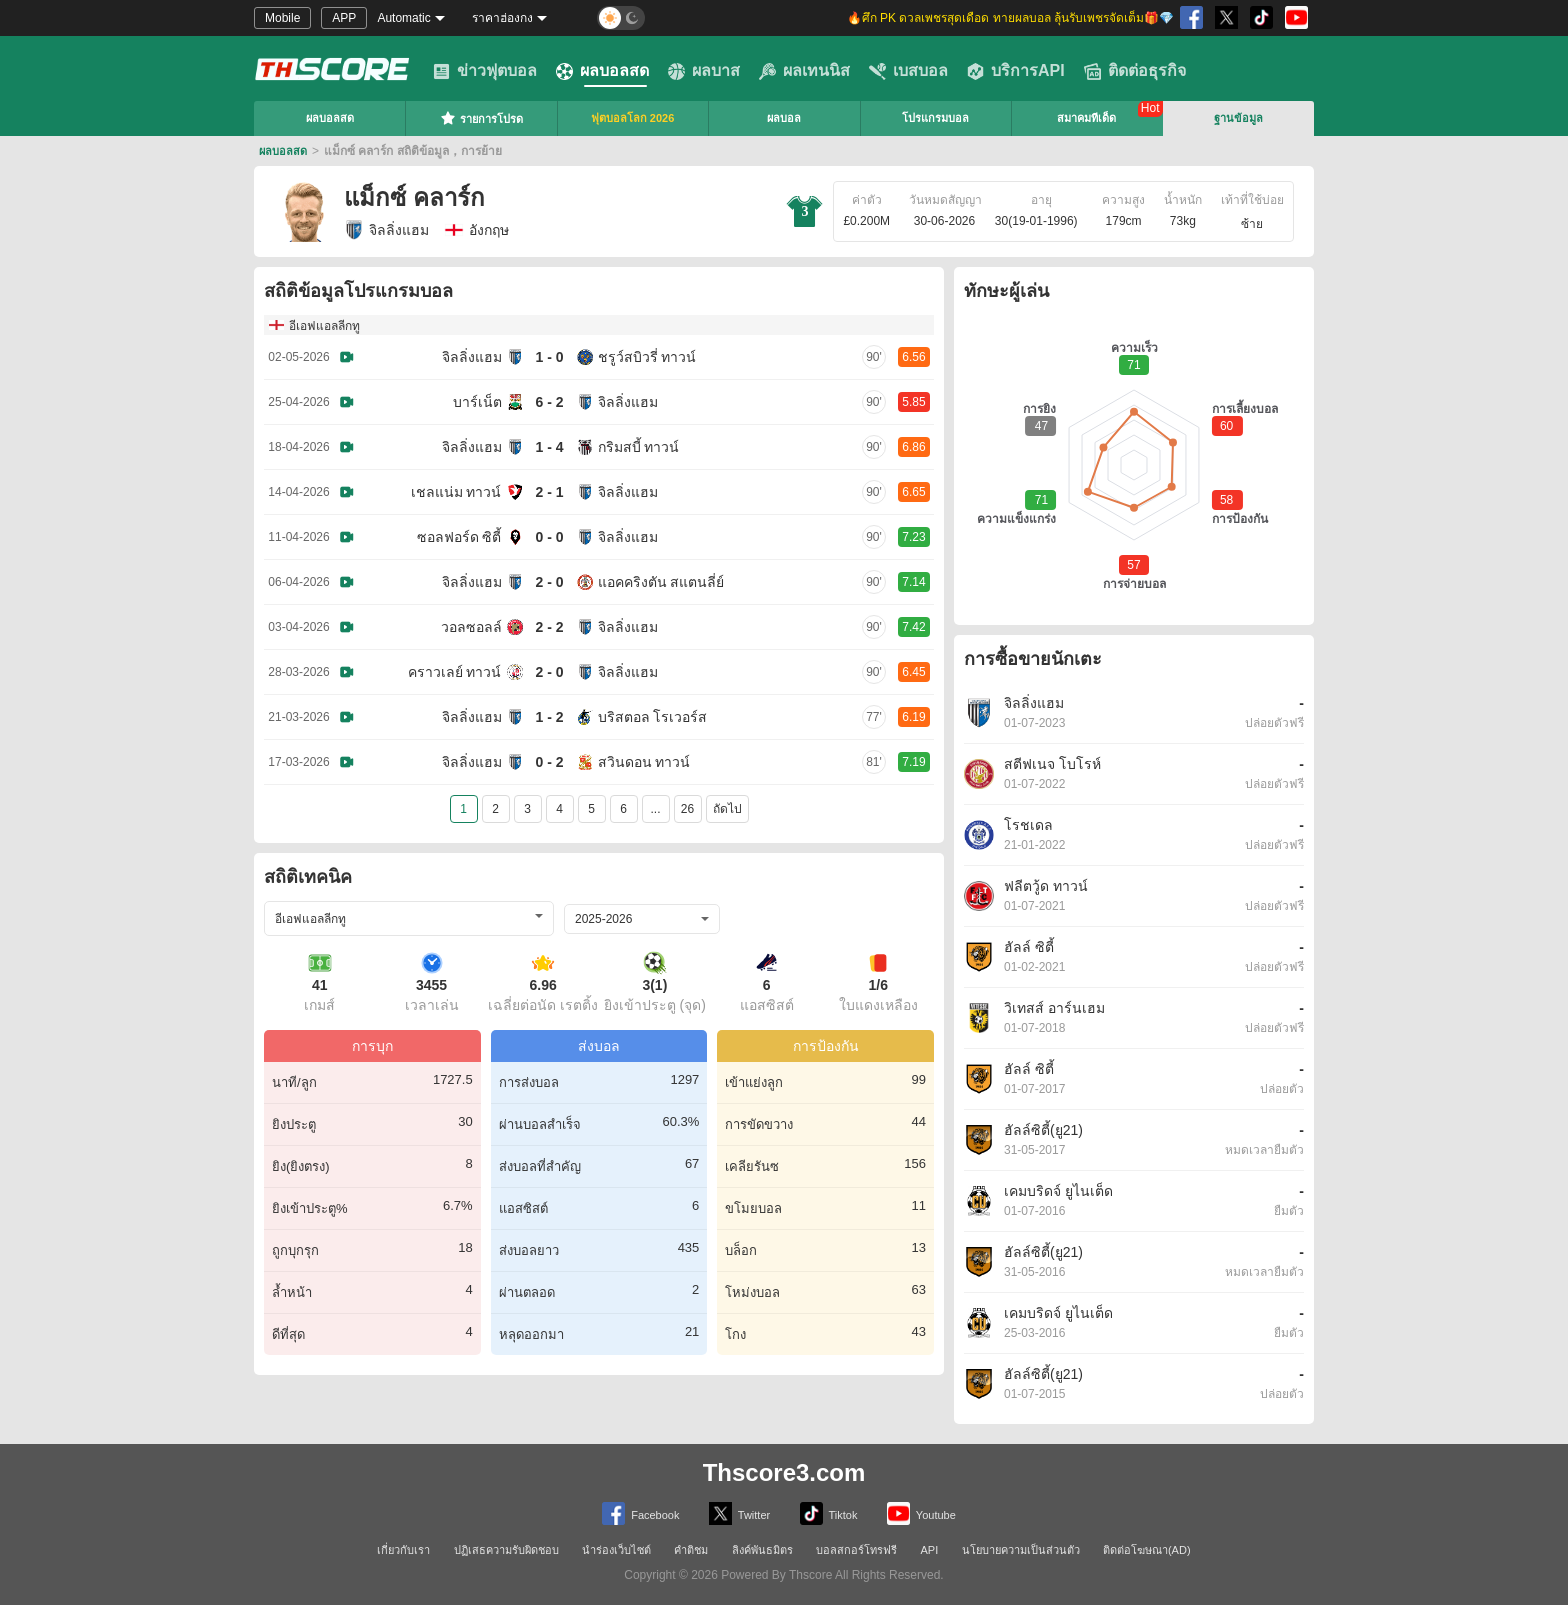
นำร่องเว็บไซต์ (616, 1550)
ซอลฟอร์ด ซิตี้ (459, 537)
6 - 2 (549, 402)
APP (344, 18)
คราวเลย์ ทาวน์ (455, 672)
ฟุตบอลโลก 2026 (633, 118)
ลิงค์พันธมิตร (762, 1550)
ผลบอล (784, 118)
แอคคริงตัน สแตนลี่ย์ (661, 582)
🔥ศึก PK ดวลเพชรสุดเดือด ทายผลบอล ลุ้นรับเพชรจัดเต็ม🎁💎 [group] (1010, 18)
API (930, 1550)
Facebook (640, 1513)
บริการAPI (1016, 71)
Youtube (921, 1513)
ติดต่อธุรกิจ (1135, 71)
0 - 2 (549, 762)
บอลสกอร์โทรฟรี (856, 1550)
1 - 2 (549, 717)
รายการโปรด (481, 118)
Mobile (282, 18)
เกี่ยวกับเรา (403, 1550)
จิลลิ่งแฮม (386, 230)
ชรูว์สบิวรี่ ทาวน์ (647, 357)
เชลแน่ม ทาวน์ (456, 492)
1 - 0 (549, 357)
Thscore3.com (784, 1472)
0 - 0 (549, 537)
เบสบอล (908, 71)
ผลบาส (704, 71)
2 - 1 (549, 492)
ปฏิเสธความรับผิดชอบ (506, 1550)
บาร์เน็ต (477, 402)
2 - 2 (549, 627)
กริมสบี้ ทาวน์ (639, 447)
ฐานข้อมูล (1238, 118)
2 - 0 (549, 582)
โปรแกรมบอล (935, 118)
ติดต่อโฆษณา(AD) (1147, 1550)
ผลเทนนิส (804, 71)
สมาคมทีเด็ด (1086, 118)
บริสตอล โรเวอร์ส (653, 717)
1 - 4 (549, 447)
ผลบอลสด (602, 71)
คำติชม (691, 1550)
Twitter (739, 1513)
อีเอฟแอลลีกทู (324, 326)
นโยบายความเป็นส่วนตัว (1021, 1550)
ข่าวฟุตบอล (485, 71)
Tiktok (829, 1513)
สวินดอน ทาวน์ (644, 762)
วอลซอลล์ (471, 627)
